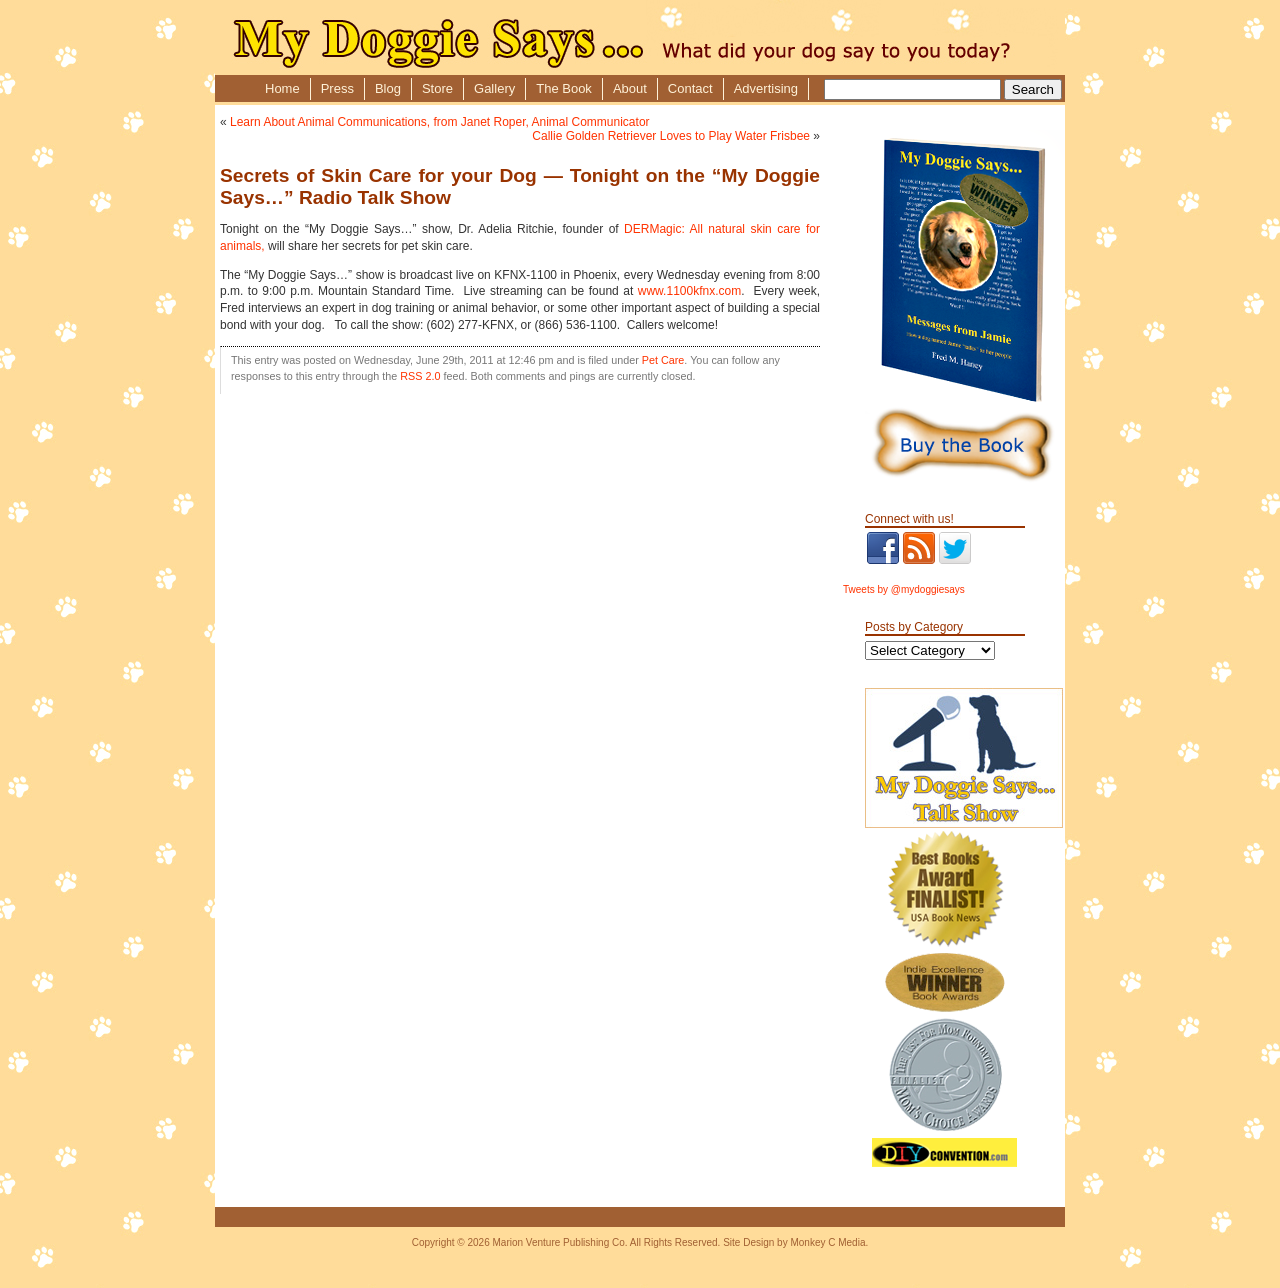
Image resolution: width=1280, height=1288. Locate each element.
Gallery (494, 88)
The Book (564, 88)
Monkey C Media (827, 1242)
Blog (388, 88)
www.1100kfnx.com (689, 291)
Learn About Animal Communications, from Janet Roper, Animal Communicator (440, 122)
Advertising (766, 88)
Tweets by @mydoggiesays (904, 589)
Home (282, 88)
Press (337, 88)
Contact (690, 88)
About (630, 88)
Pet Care (663, 360)
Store (437, 88)
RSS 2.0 (420, 376)
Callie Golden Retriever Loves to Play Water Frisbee (671, 136)
